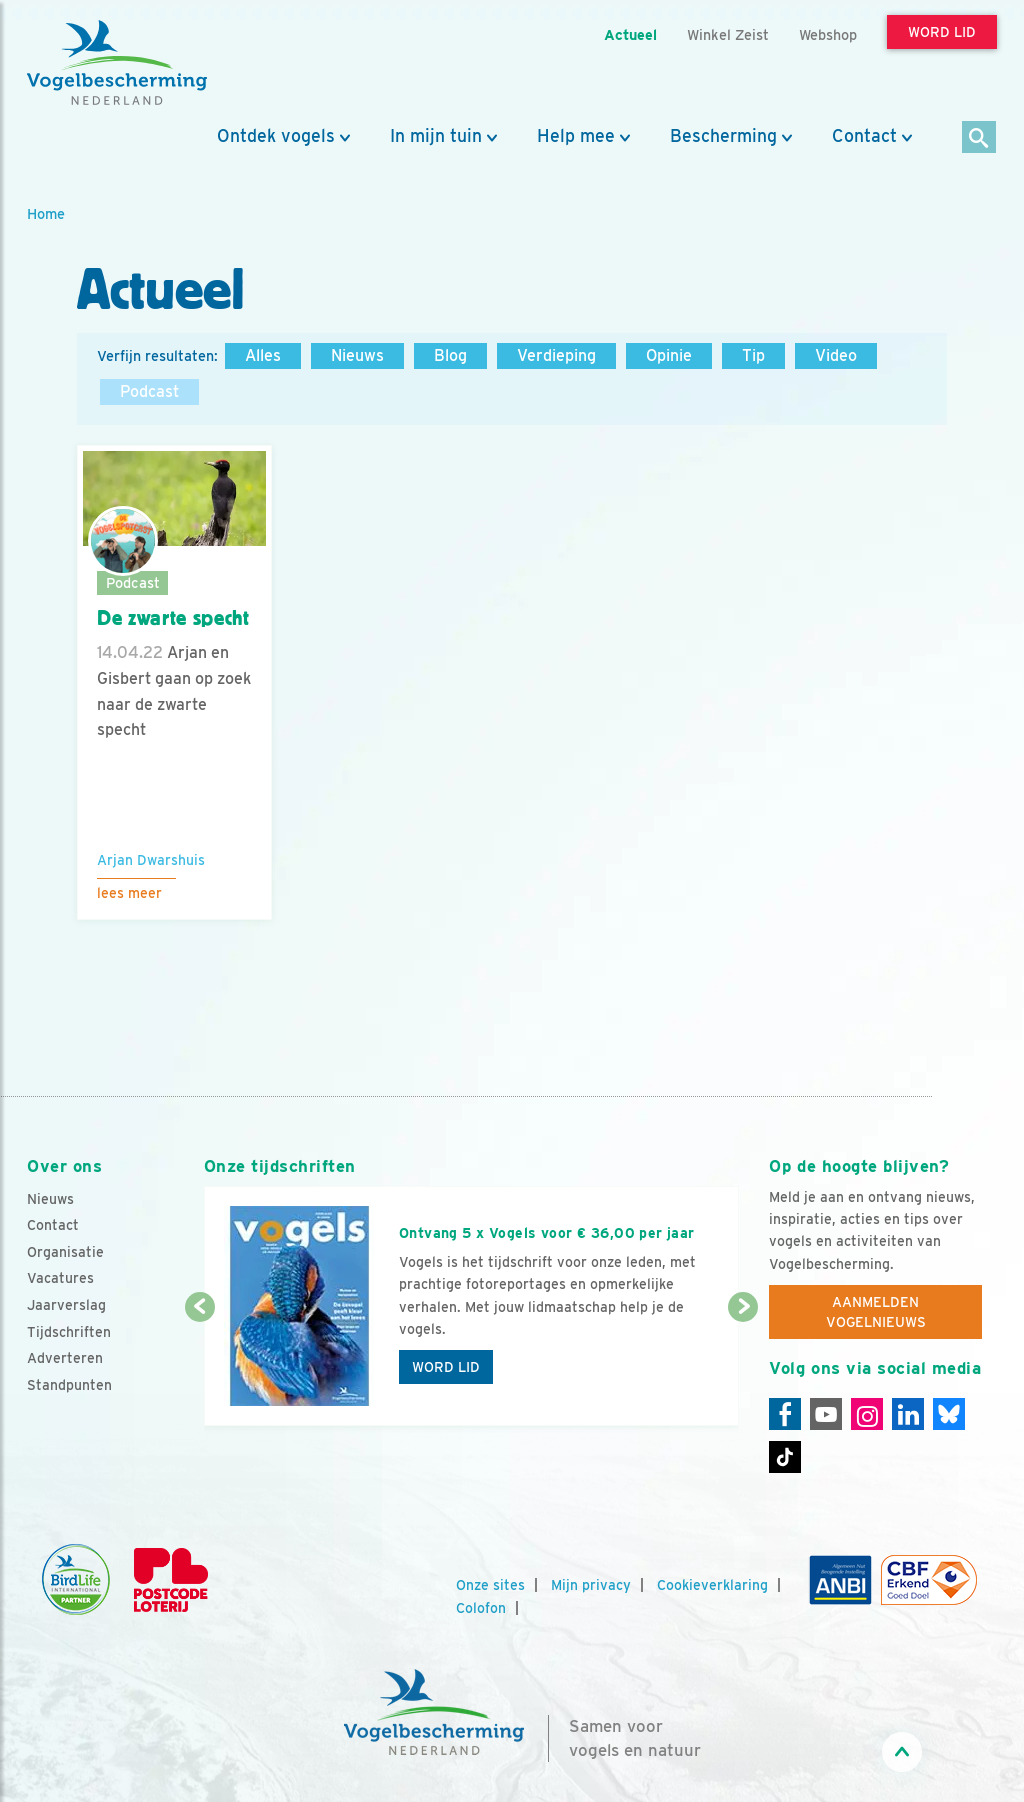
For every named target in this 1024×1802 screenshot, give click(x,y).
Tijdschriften (69, 1332)
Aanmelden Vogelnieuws (876, 1312)
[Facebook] (785, 1414)
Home (46, 213)
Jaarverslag (66, 1305)
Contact (864, 136)
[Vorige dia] (200, 1368)
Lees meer (129, 893)
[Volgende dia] (743, 1368)
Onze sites (490, 1585)
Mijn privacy (591, 1585)
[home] (117, 63)
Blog (450, 355)
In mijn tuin (436, 136)
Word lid (446, 1367)
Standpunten (69, 1385)
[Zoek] (979, 138)
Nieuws (357, 355)
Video (836, 355)
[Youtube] (826, 1414)
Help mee (576, 136)
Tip (753, 355)
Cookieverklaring (712, 1585)
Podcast (149, 391)
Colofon (481, 1608)
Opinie (669, 355)
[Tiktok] (785, 1457)
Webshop (828, 34)
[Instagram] (867, 1414)
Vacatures (60, 1278)
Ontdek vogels (276, 136)
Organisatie (65, 1252)
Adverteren (65, 1358)
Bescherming (723, 136)
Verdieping (556, 355)
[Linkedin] (908, 1414)
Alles (263, 355)
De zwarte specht (173, 618)
